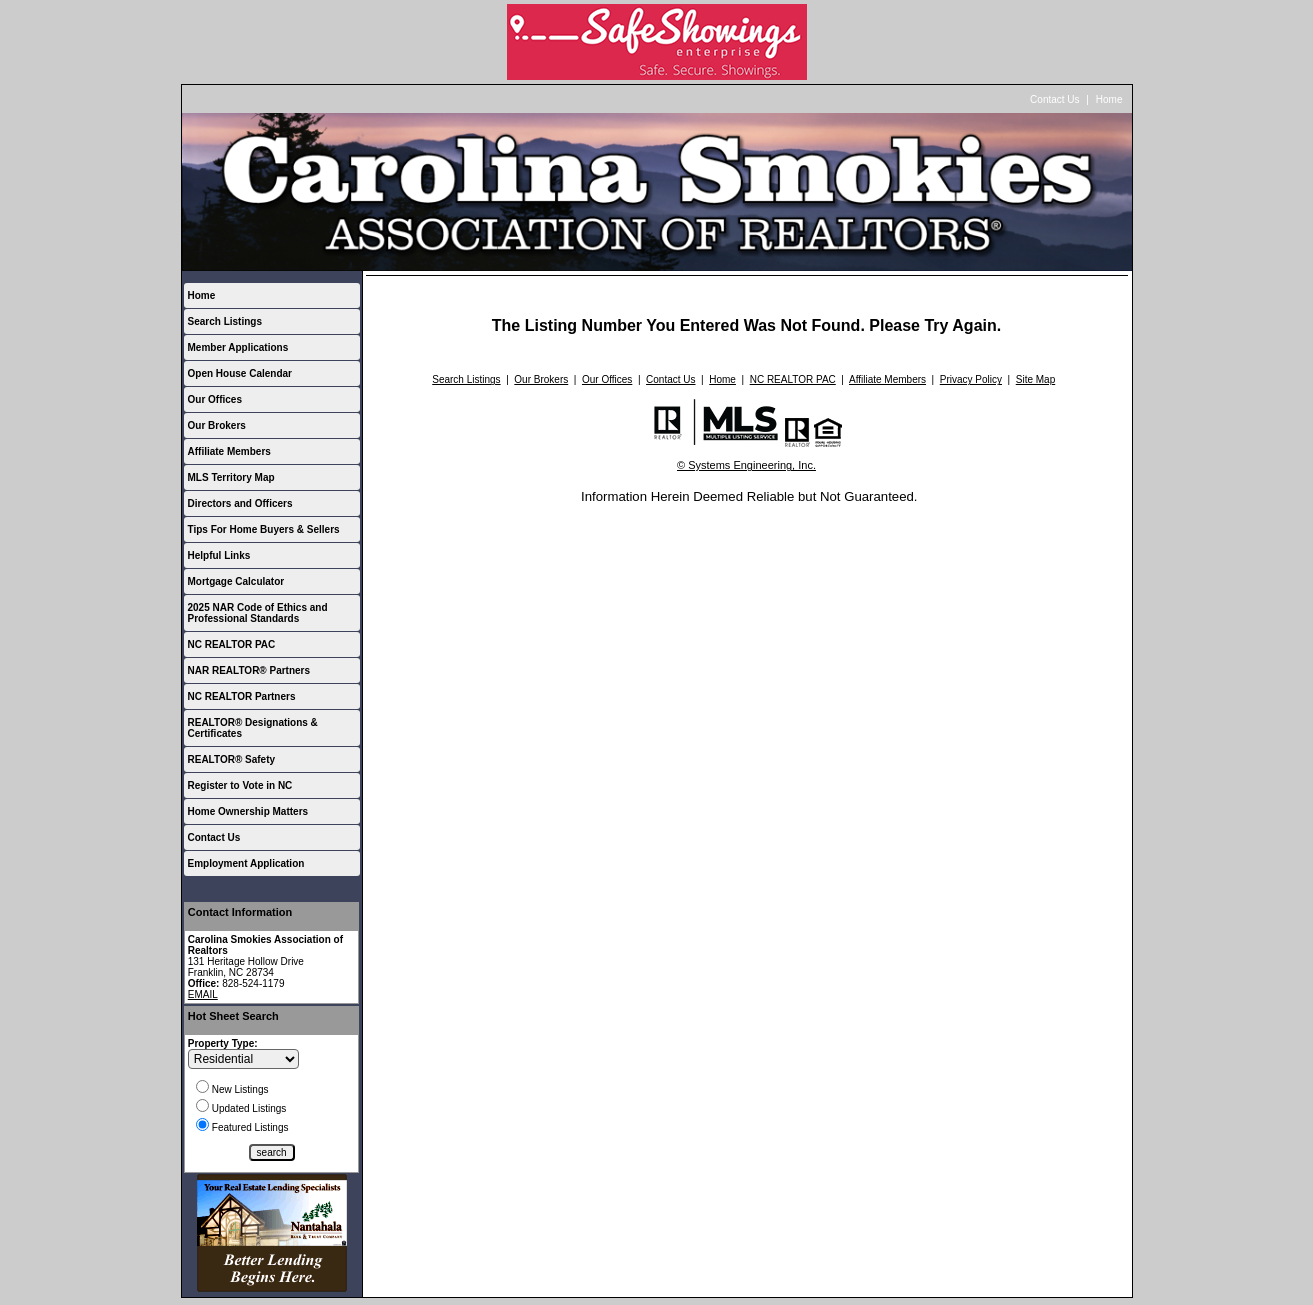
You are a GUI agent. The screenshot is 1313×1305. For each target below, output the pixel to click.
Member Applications (238, 347)
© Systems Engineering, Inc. (746, 465)
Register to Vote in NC (240, 785)
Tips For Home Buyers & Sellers (264, 529)
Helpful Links (219, 555)
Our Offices (215, 399)
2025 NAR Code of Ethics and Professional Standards (258, 613)
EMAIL (203, 994)
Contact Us (1054, 99)
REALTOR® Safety (232, 759)
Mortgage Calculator (236, 581)
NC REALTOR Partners (242, 696)
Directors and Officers (240, 503)
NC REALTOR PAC (232, 644)
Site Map (1035, 379)
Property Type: (223, 1043)
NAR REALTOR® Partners (249, 670)
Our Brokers (217, 425)
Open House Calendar (240, 373)
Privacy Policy (971, 379)
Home (1109, 99)
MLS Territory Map (231, 477)
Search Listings (225, 321)
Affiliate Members (229, 451)
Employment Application (246, 863)
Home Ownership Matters (248, 811)
